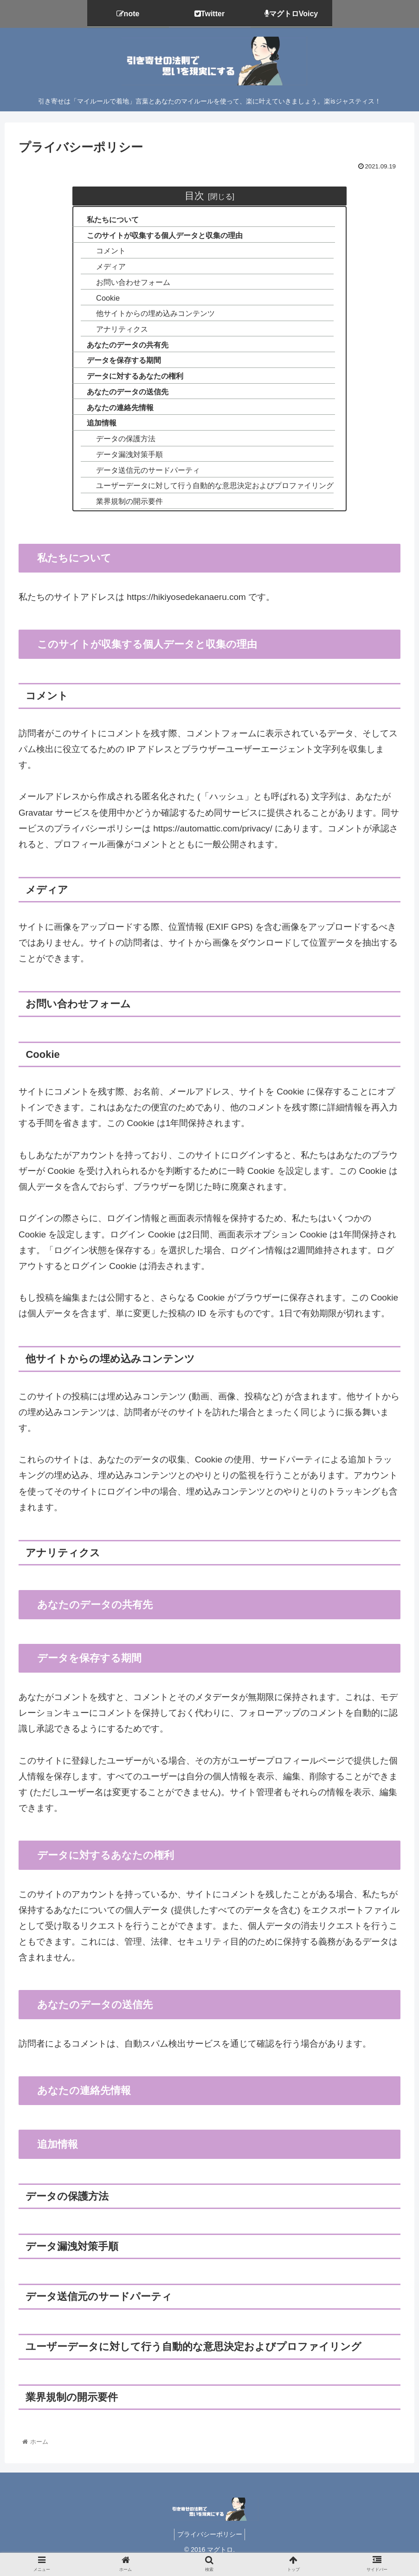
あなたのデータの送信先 (123, 399)
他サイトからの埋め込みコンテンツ (152, 317)
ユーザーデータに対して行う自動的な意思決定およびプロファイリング (215, 497)
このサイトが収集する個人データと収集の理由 (162, 236)
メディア (105, 268)
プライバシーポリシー (209, 2547)
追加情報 (95, 432)
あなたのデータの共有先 (123, 350)
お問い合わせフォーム (128, 285)
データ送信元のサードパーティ (144, 481)
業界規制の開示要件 (124, 513)
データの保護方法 (120, 448)
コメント (105, 252)
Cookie (101, 301)
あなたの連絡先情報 (115, 416)
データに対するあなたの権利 (131, 383)
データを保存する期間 (119, 366)
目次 (194, 195)
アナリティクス (116, 334)
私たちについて (107, 219)
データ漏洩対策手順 (124, 464)
